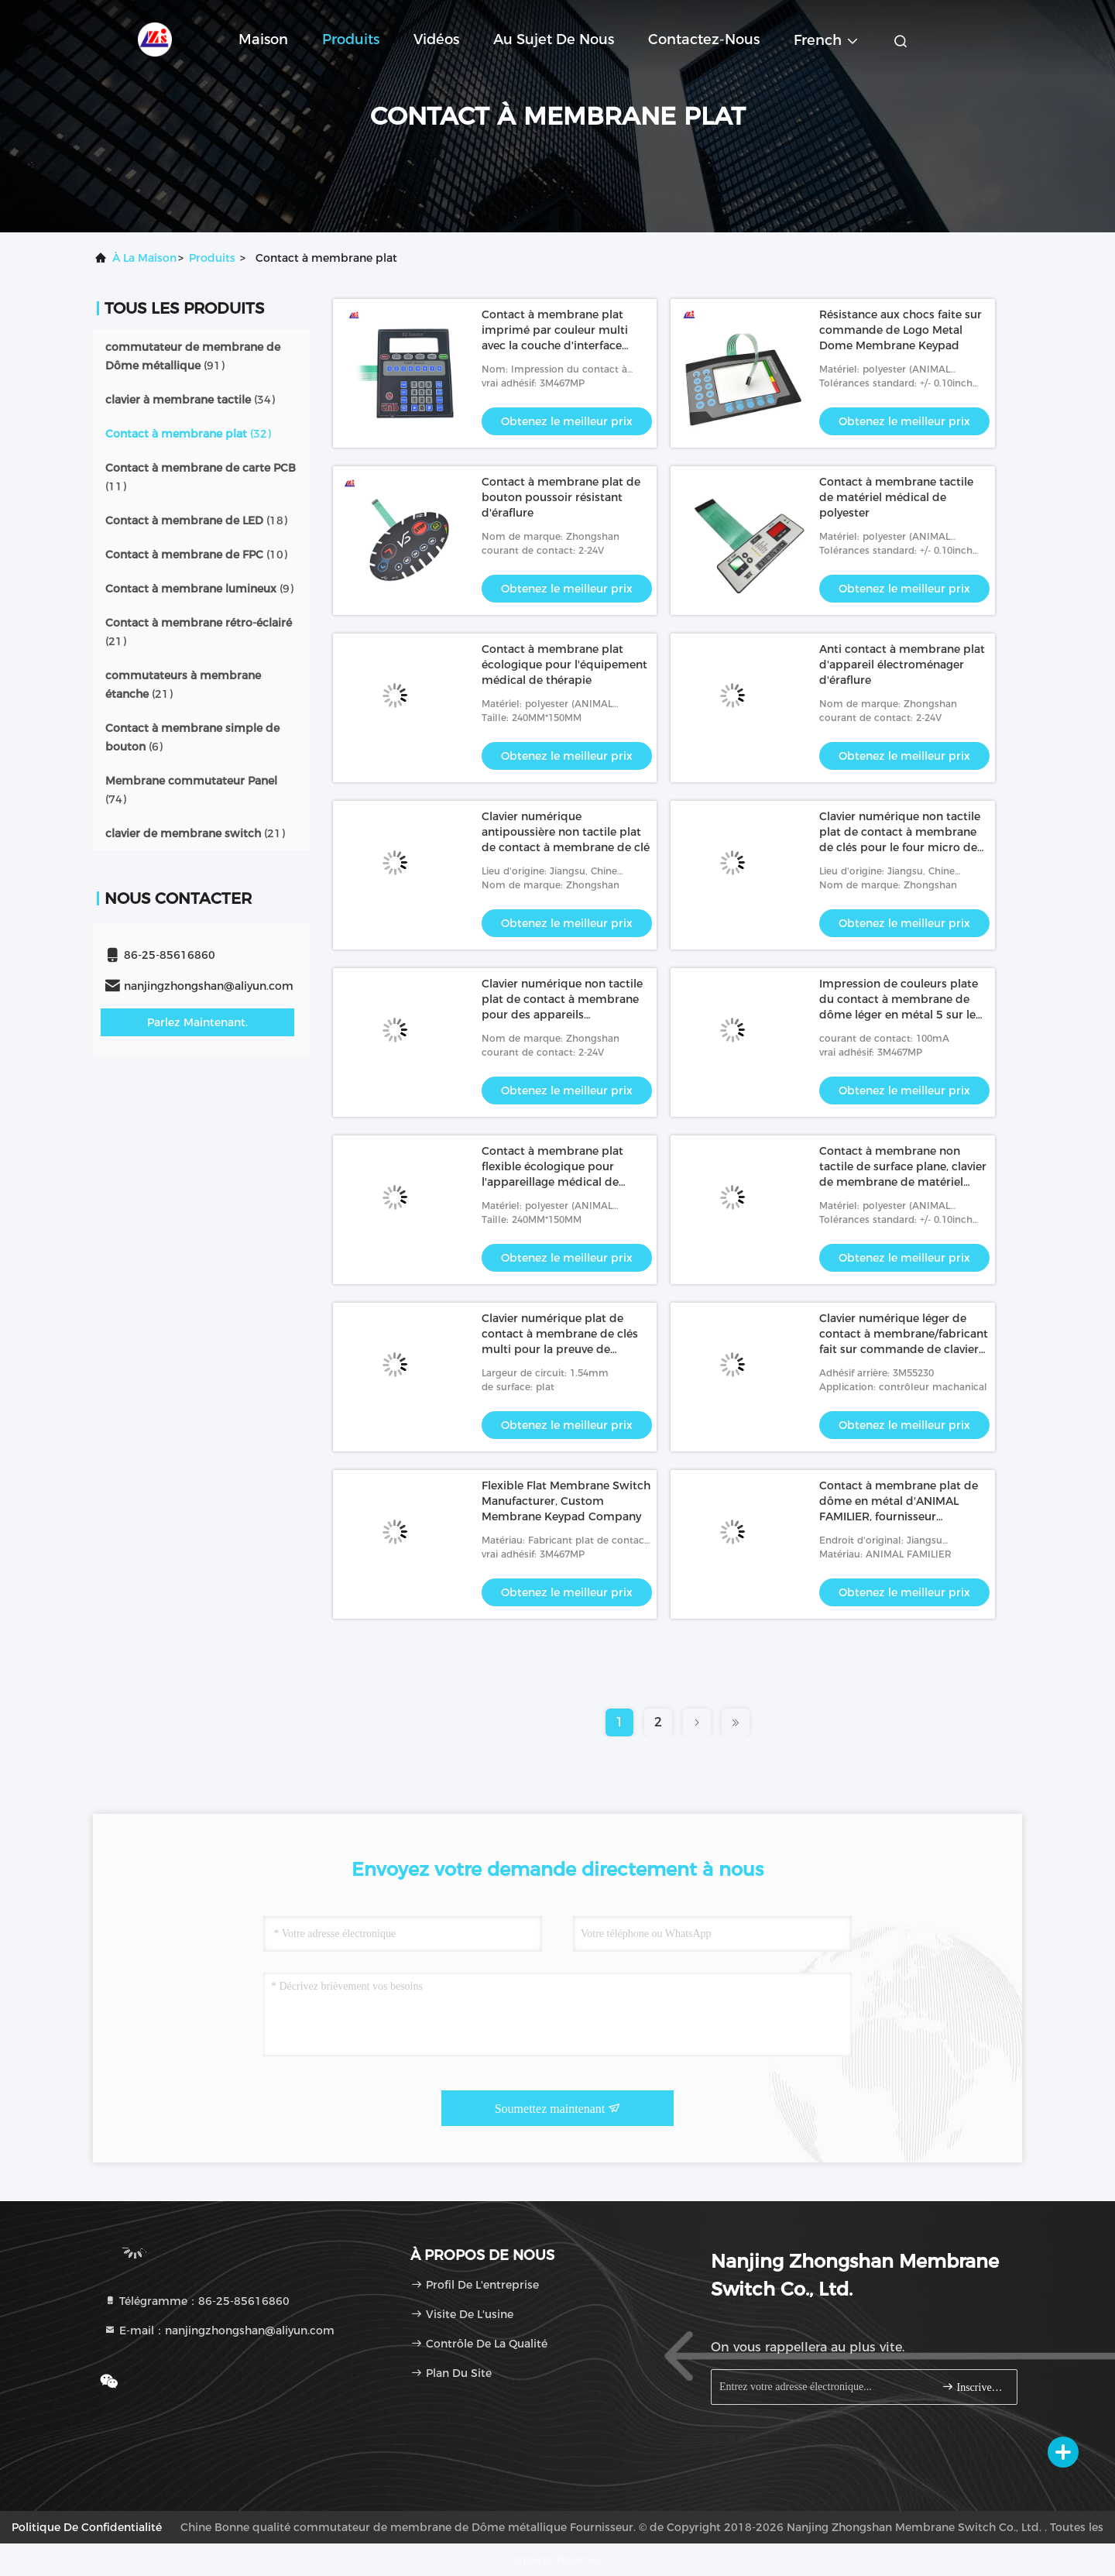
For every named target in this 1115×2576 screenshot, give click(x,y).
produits (212, 258)
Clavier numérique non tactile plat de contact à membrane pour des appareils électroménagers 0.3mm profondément (562, 1015)
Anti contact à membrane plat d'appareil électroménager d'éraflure (902, 664)
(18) (196, 520)
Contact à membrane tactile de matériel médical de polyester (896, 497)
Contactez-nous (704, 39)
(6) (192, 737)
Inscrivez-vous (973, 2386)
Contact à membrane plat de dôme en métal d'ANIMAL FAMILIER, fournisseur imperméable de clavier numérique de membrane (898, 1516)
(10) (196, 555)
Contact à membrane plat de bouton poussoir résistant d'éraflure (561, 497)
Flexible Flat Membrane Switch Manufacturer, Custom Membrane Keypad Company (566, 1501)
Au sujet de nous (553, 39)
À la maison (144, 258)
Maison (263, 39)
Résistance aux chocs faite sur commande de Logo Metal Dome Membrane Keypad (900, 329)
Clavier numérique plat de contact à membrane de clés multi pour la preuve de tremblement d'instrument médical (560, 1349)
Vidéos (436, 39)
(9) (199, 589)
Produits (350, 39)
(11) (200, 477)
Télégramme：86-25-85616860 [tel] (197, 2301)
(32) (188, 434)
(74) (191, 790)
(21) (198, 632)
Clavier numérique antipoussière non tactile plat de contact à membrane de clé (566, 831)
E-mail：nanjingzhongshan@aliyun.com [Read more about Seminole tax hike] (219, 2330)
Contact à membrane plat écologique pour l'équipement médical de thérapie (564, 664)
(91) (192, 356)
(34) (190, 400)
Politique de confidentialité (87, 2527)
